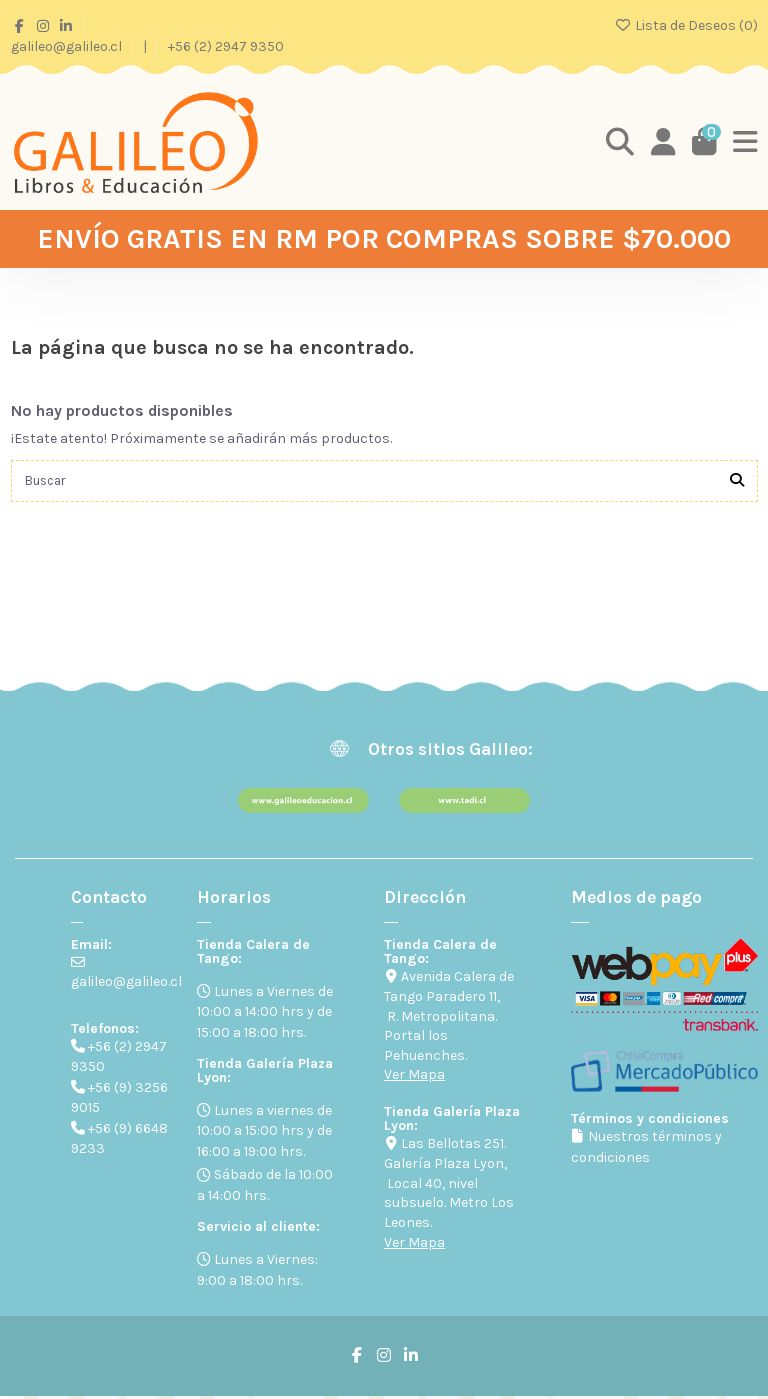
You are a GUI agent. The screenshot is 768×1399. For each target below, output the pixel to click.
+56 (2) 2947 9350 (226, 46)
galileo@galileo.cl (68, 46)
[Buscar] (737, 482)
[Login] (660, 142)
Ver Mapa (414, 1077)
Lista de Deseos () (686, 25)
